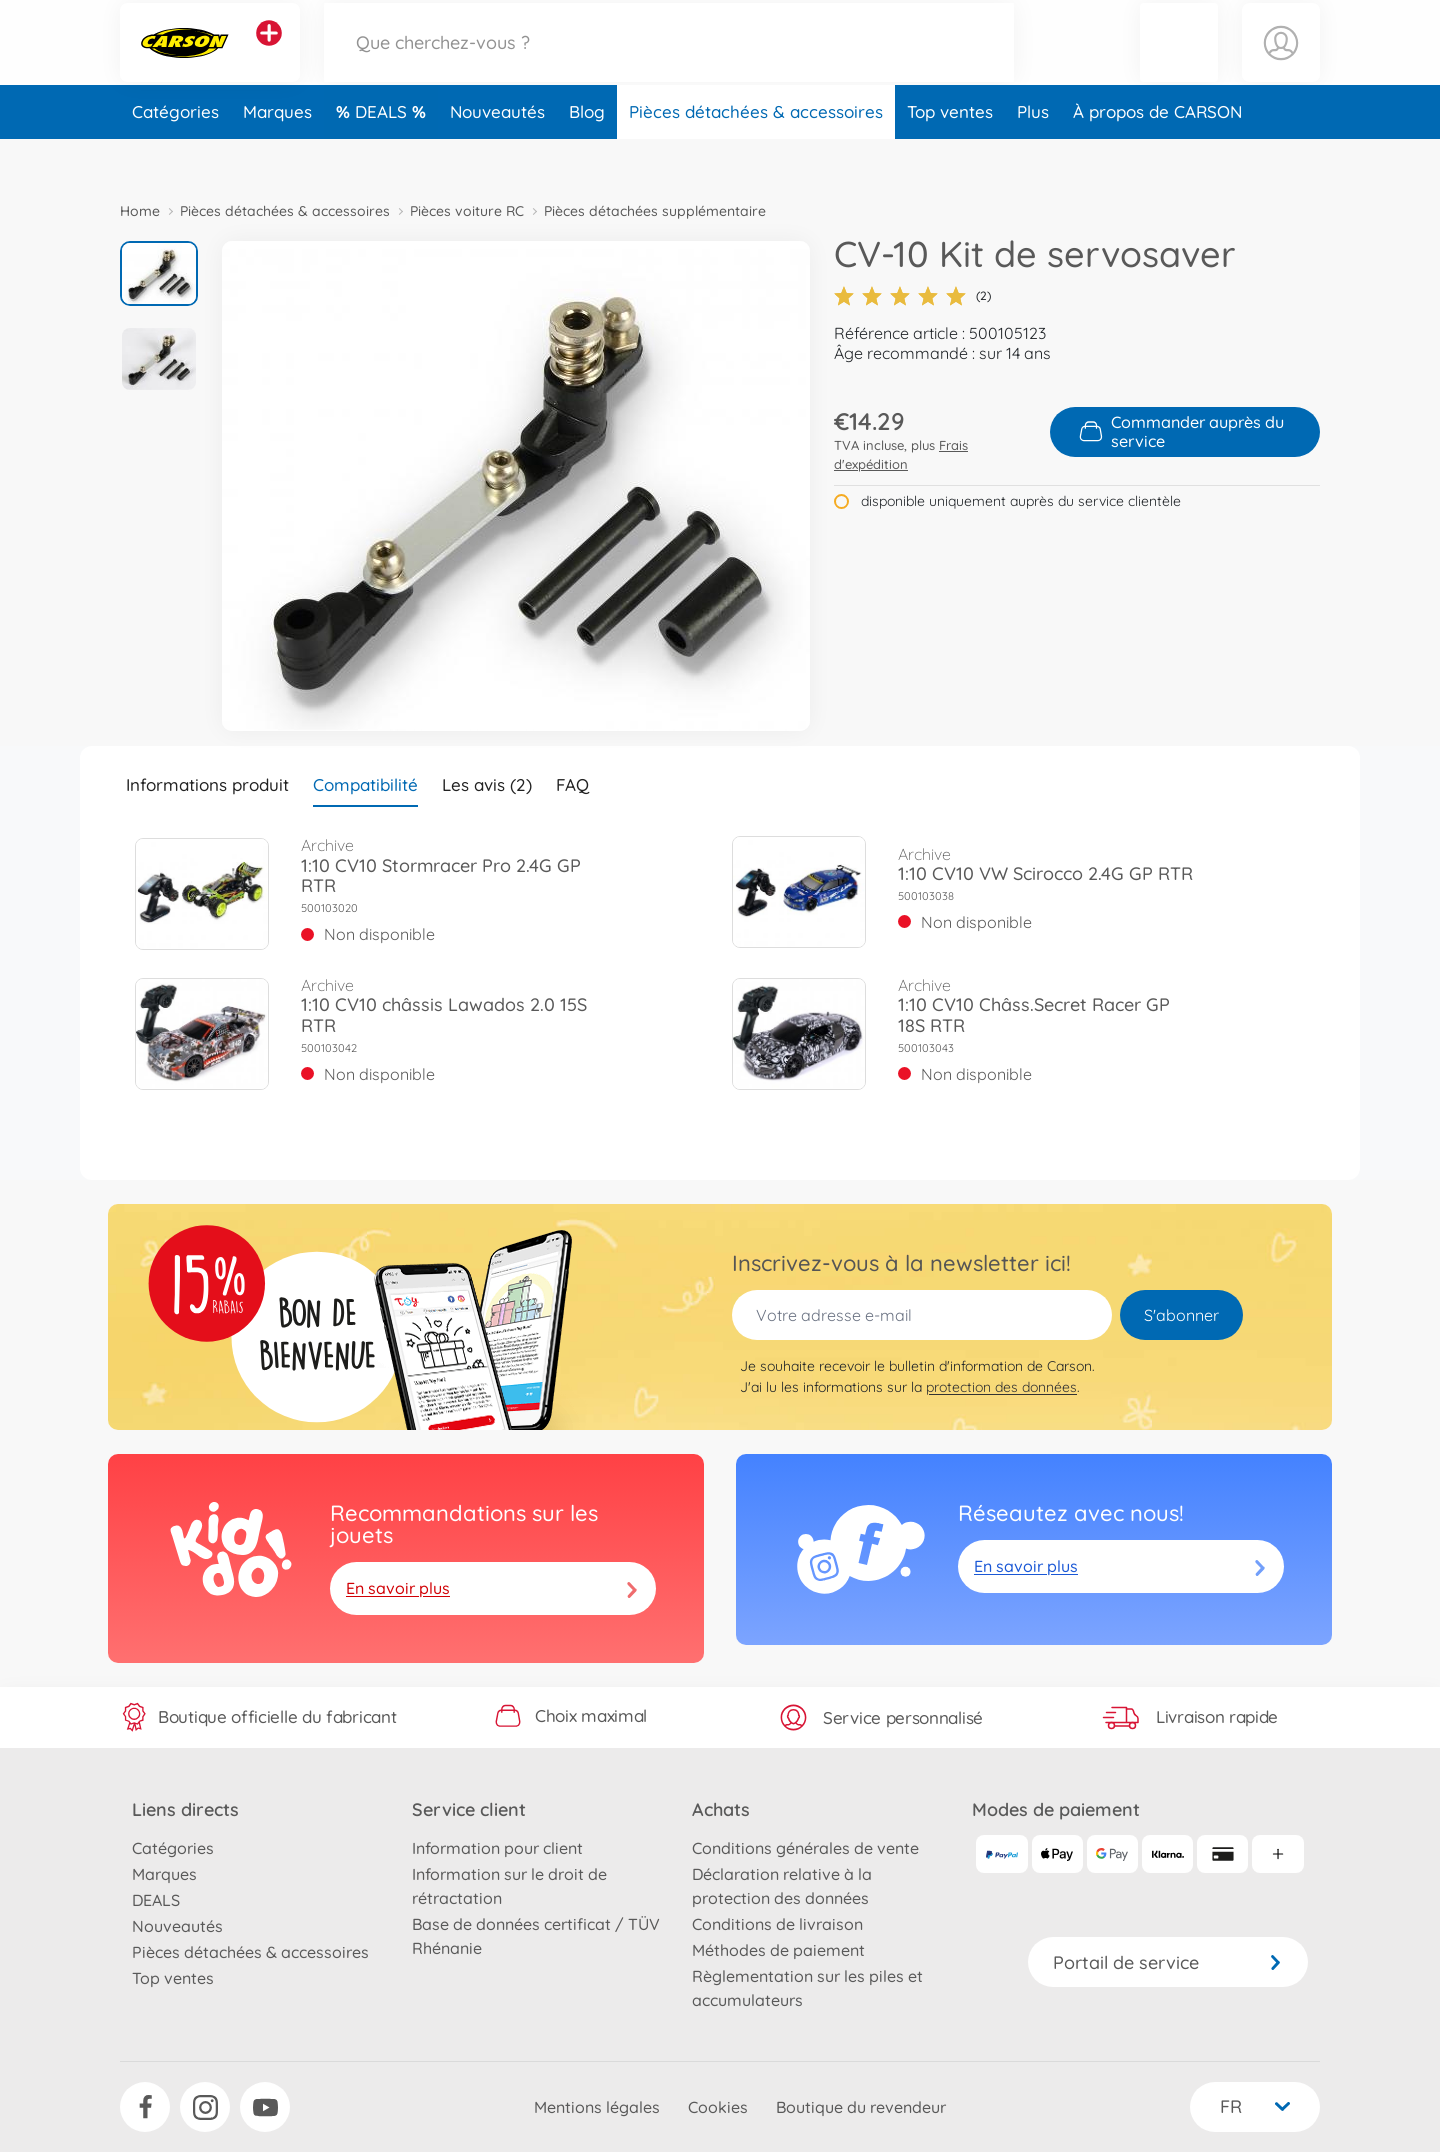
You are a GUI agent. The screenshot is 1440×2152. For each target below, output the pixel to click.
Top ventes (950, 153)
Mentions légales (597, 2107)
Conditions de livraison (777, 1924)
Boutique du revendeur (861, 2107)
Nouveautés (497, 153)
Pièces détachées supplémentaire (655, 211)
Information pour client (497, 1848)
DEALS (383, 153)
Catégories (175, 153)
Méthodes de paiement (778, 1950)
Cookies (718, 2107)
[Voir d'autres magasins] (269, 54)
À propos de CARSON (1157, 153)
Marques (277, 153)
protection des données (1001, 1387)
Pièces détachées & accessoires (756, 153)
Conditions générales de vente (805, 1848)
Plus (1033, 153)
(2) (912, 296)
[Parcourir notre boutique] (669, 63)
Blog (587, 153)
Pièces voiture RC (467, 211)
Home (140, 211)
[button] (1179, 63)
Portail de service (1168, 1962)
